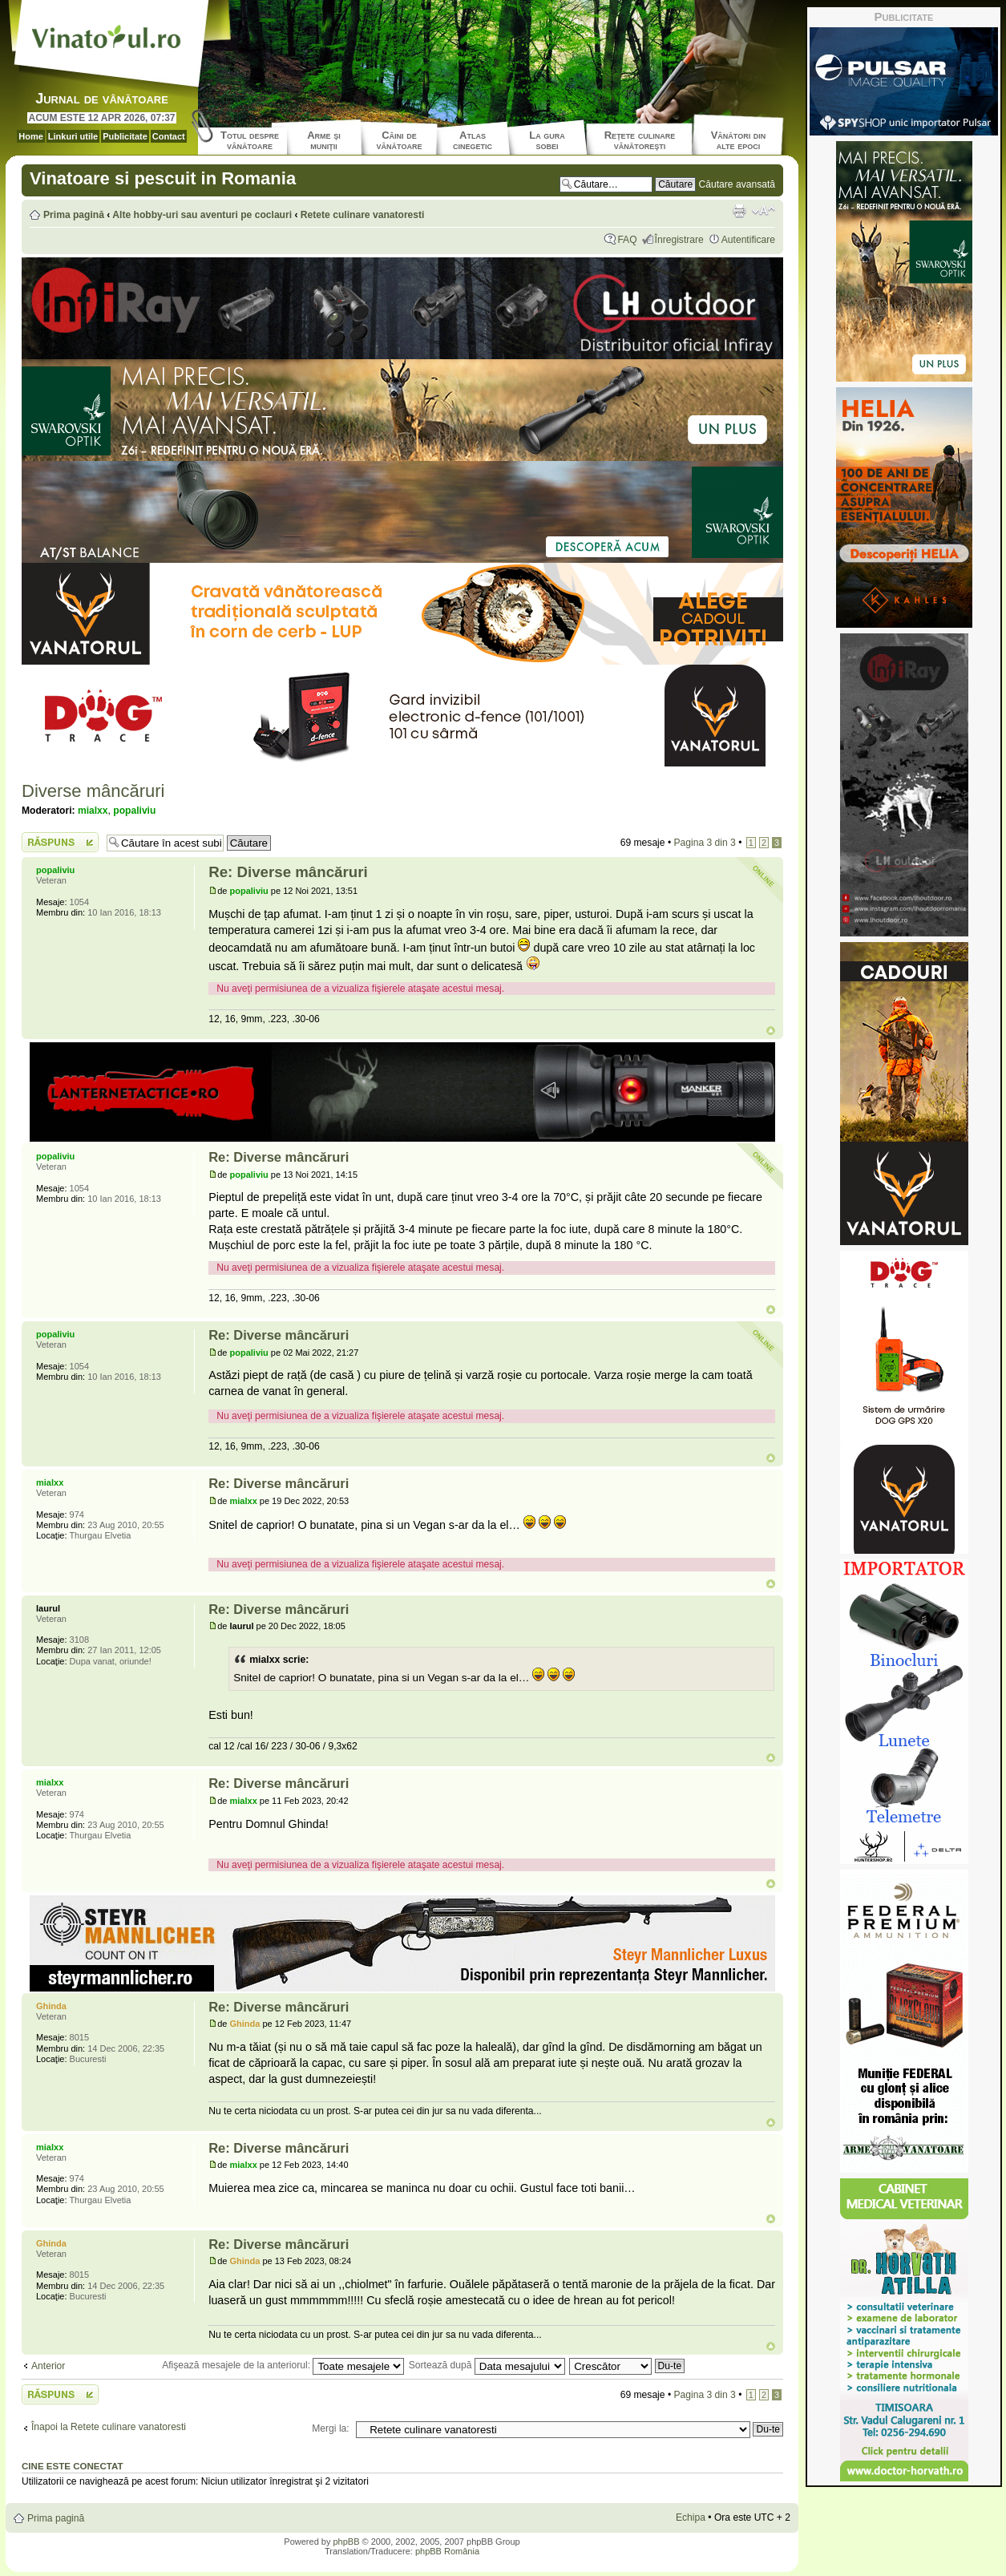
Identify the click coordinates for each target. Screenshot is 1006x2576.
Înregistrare (679, 239)
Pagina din (704, 842)
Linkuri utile (73, 136)
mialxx (93, 810)
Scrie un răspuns (60, 842)
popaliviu (134, 810)
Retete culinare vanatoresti (363, 214)
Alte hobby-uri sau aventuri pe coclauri (202, 214)
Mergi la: (330, 2428)
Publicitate (125, 136)
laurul (242, 1626)
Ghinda (245, 2023)
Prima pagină (73, 214)
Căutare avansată (737, 184)
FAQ (626, 239)
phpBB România (447, 2551)
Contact (168, 136)
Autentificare (748, 239)
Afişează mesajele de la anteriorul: (283, 2365)
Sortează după (487, 2365)
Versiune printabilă (739, 211)
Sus (770, 1030)
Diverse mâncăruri (93, 791)
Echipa (690, 2517)
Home (30, 136)
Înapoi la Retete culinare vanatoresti (108, 2426)
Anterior (48, 2366)
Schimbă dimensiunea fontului (763, 211)
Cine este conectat (72, 2466)
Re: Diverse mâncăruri (287, 871)
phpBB (346, 2541)
